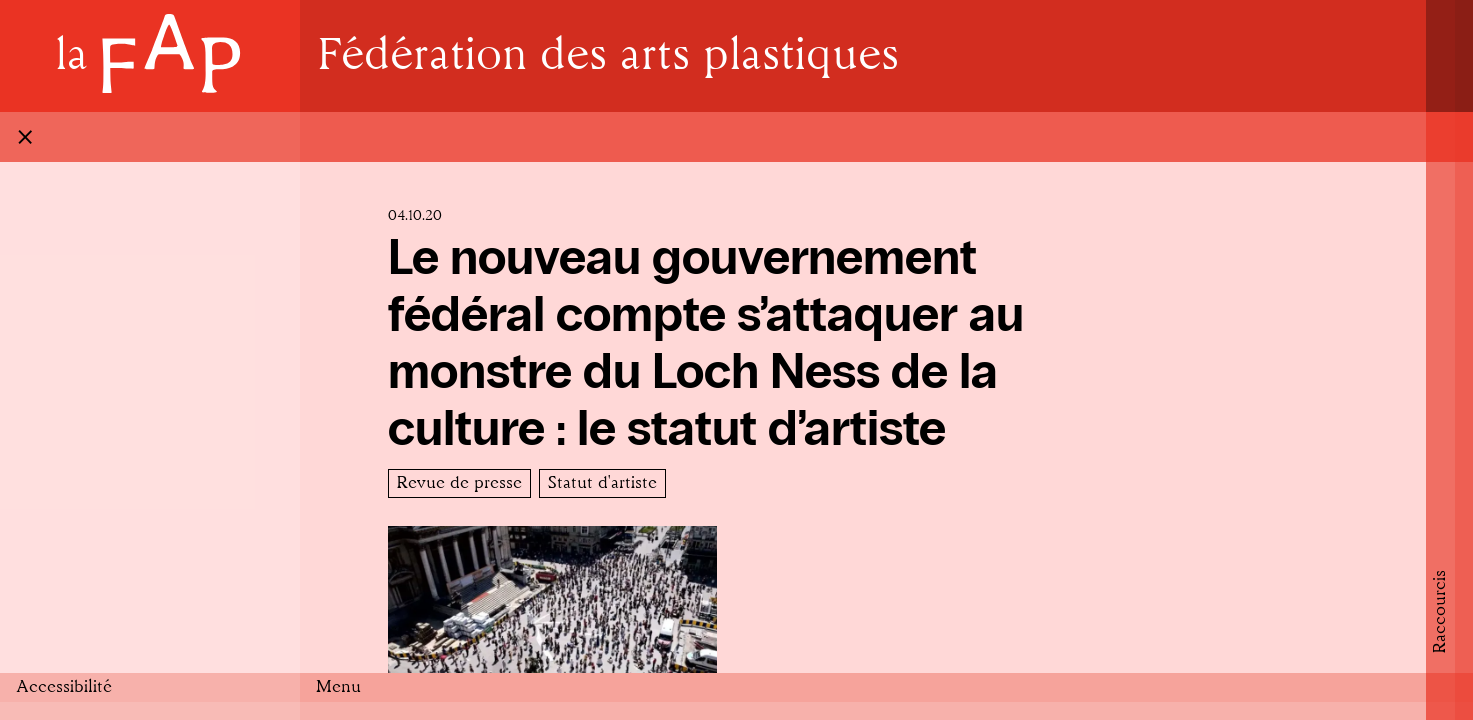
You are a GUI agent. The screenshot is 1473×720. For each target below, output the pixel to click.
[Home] (150, 57)
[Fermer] (736, 137)
